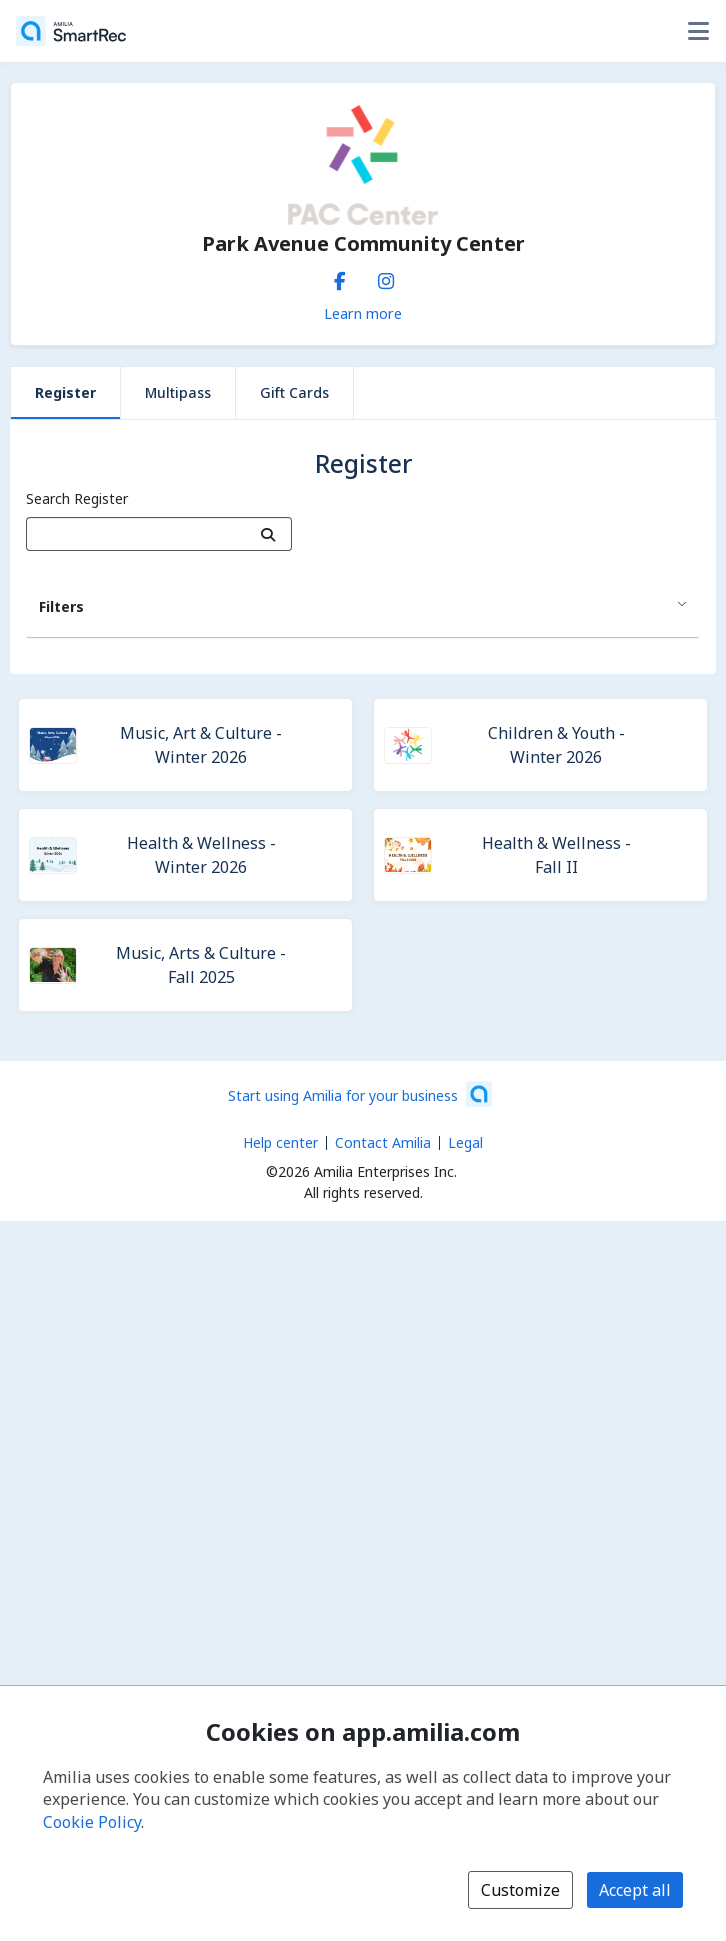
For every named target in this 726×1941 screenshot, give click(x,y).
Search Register (77, 498)
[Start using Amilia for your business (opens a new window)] (360, 1094)
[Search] (268, 534)
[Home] (71, 31)
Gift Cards (294, 392)
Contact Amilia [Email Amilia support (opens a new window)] (383, 1142)
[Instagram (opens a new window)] (386, 277)
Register (65, 392)
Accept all (635, 1890)
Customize (520, 1890)
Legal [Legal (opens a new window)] (465, 1142)
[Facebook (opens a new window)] (340, 277)
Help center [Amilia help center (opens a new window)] (280, 1142)
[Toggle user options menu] (698, 31)
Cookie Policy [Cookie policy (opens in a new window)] (92, 1822)
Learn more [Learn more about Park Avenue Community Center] (363, 313)
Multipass (178, 392)
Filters (61, 606)
